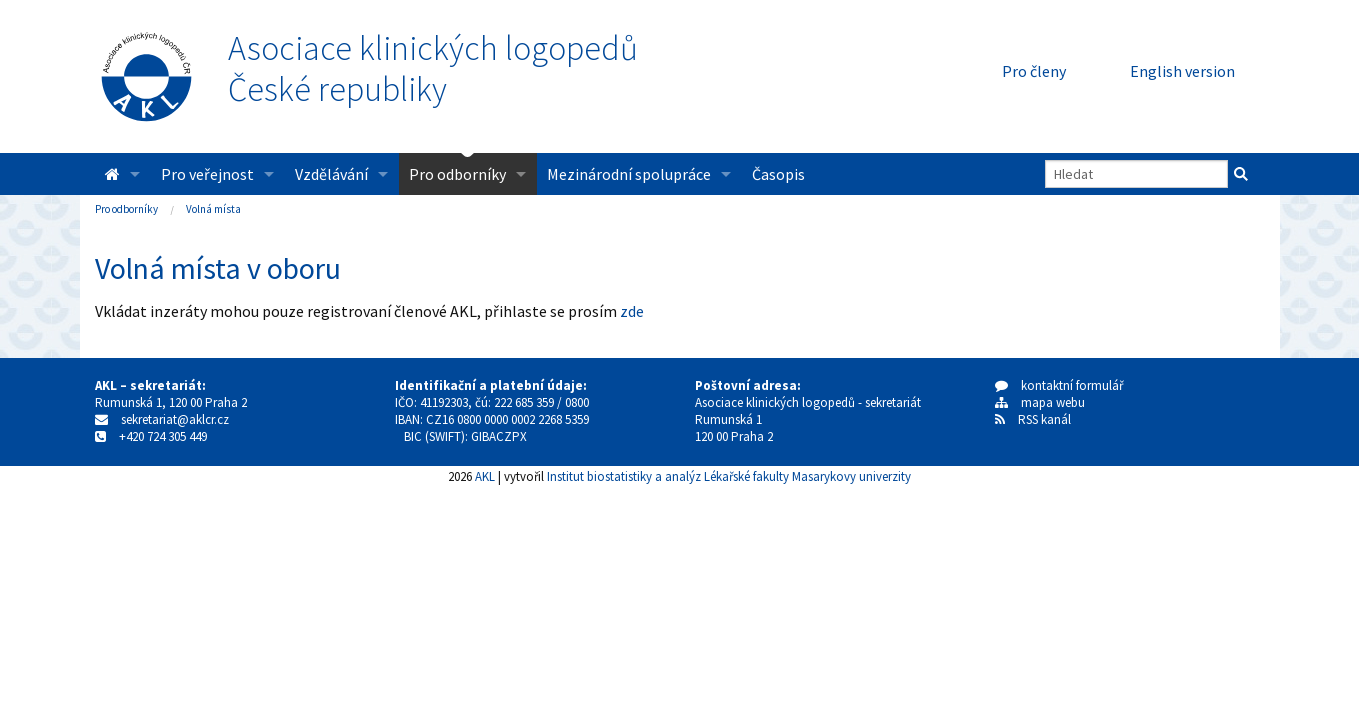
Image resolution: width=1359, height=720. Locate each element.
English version (1182, 71)
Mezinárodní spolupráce (629, 174)
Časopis (778, 174)
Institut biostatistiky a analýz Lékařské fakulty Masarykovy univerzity (729, 476)
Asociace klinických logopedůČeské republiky (433, 69)
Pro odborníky (457, 174)
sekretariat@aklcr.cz (175, 419)
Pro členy (1034, 71)
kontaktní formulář (1059, 385)
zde (632, 311)
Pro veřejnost (207, 174)
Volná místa (213, 209)
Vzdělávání (331, 174)
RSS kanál (1044, 419)
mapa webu (1040, 402)
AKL (485, 476)
